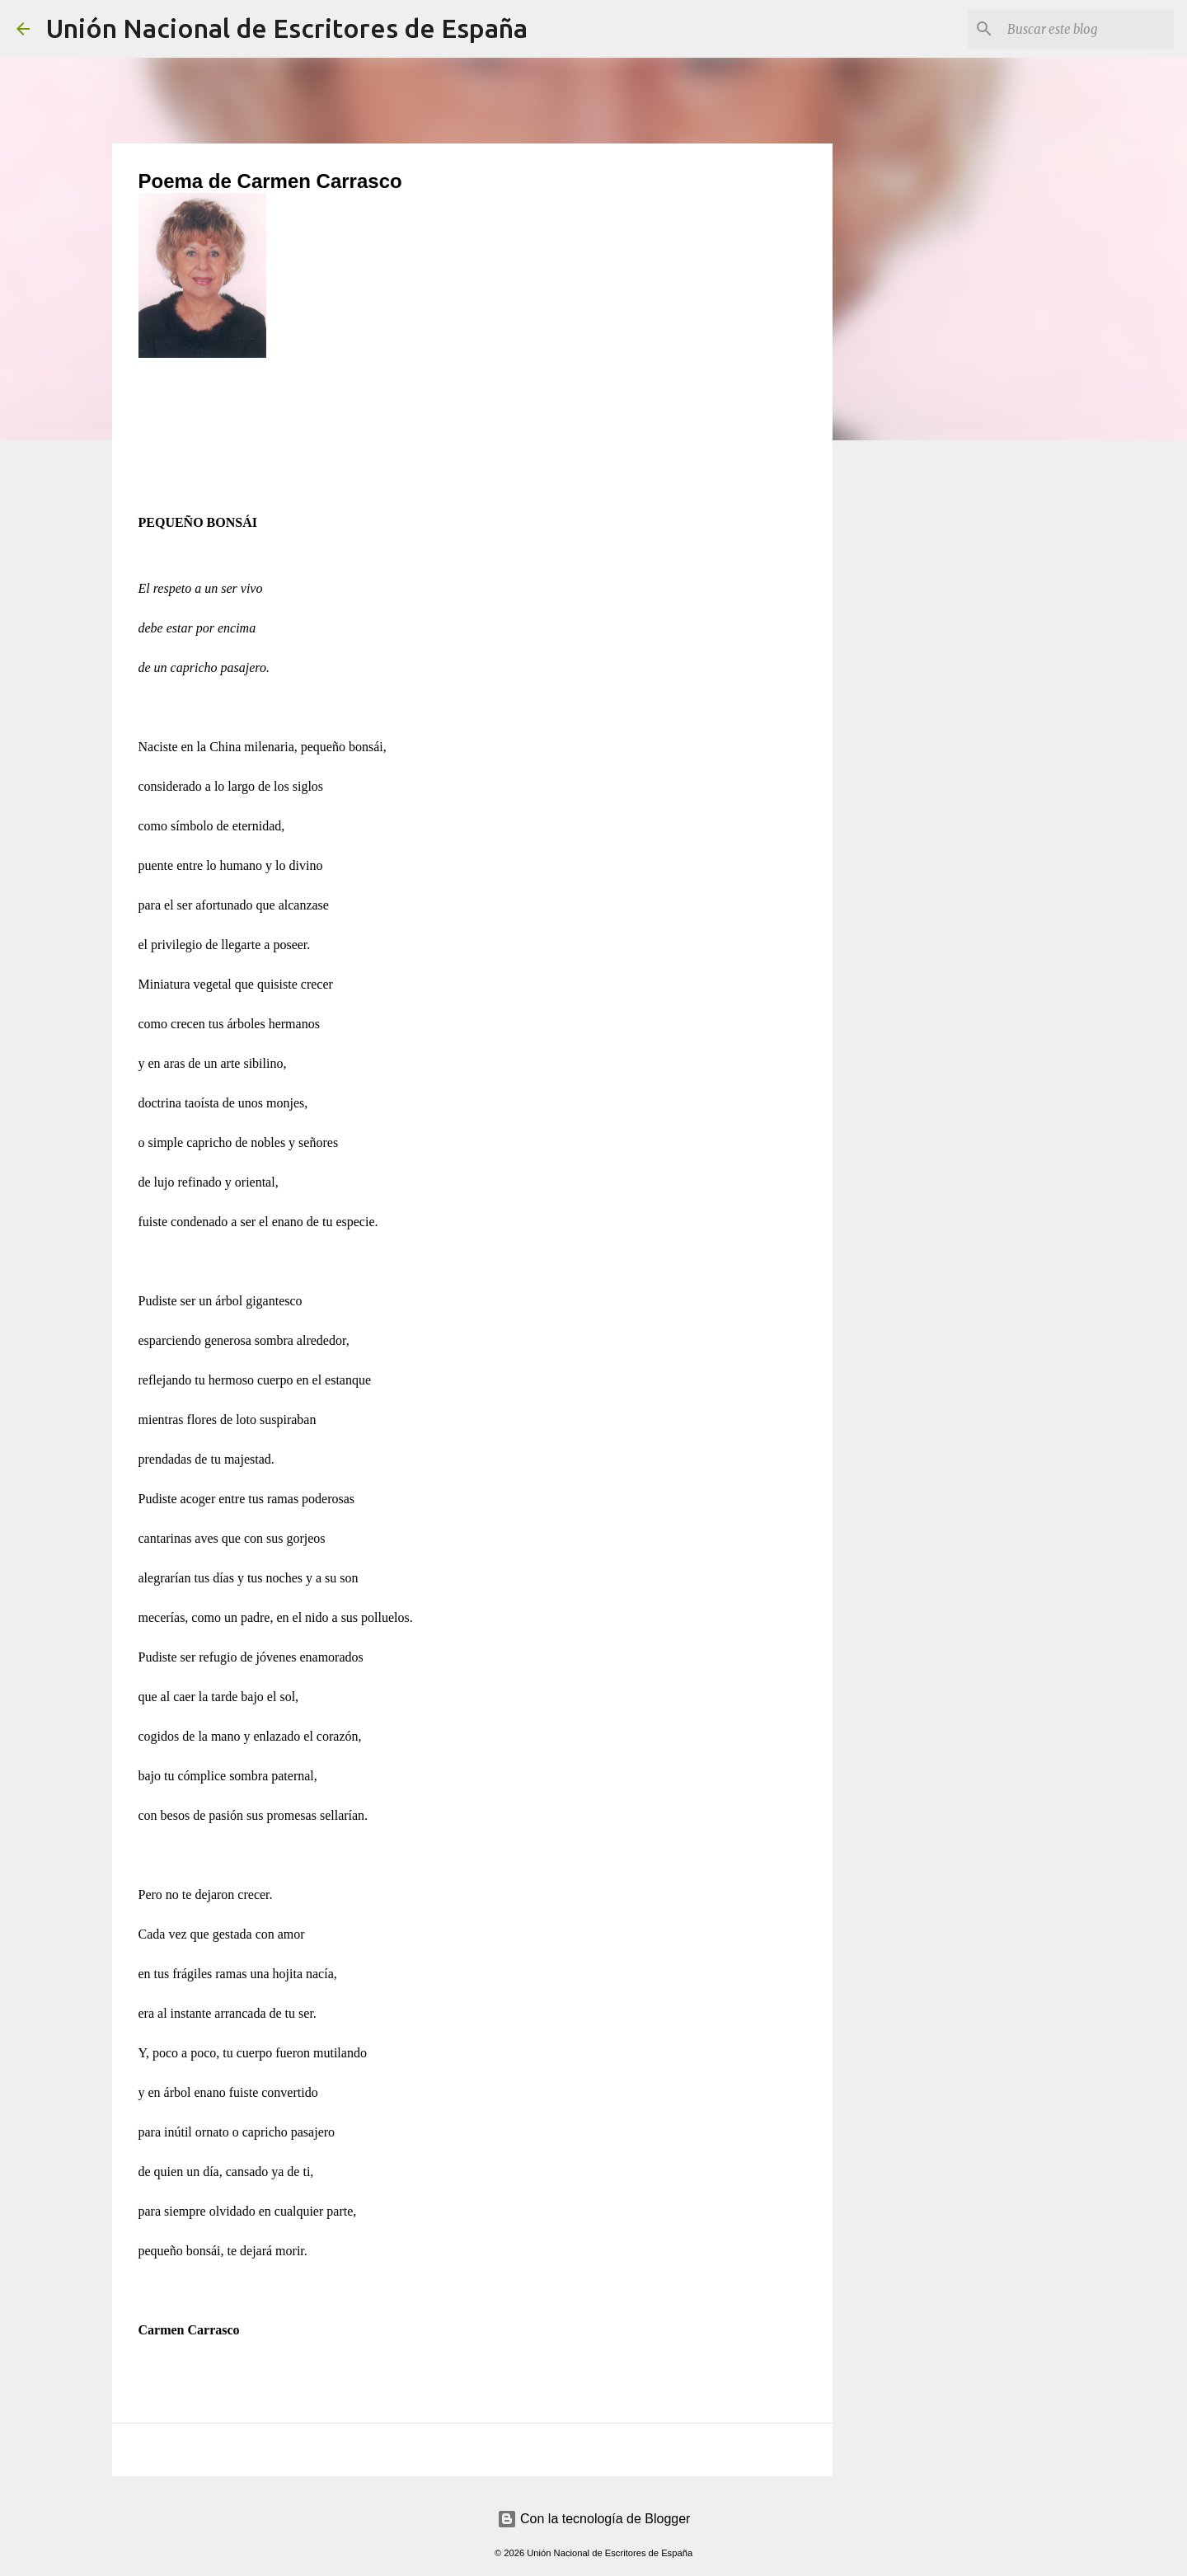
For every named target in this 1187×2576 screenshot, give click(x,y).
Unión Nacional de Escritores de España (287, 28)
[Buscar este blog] (1087, 29)
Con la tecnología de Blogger (594, 2519)
